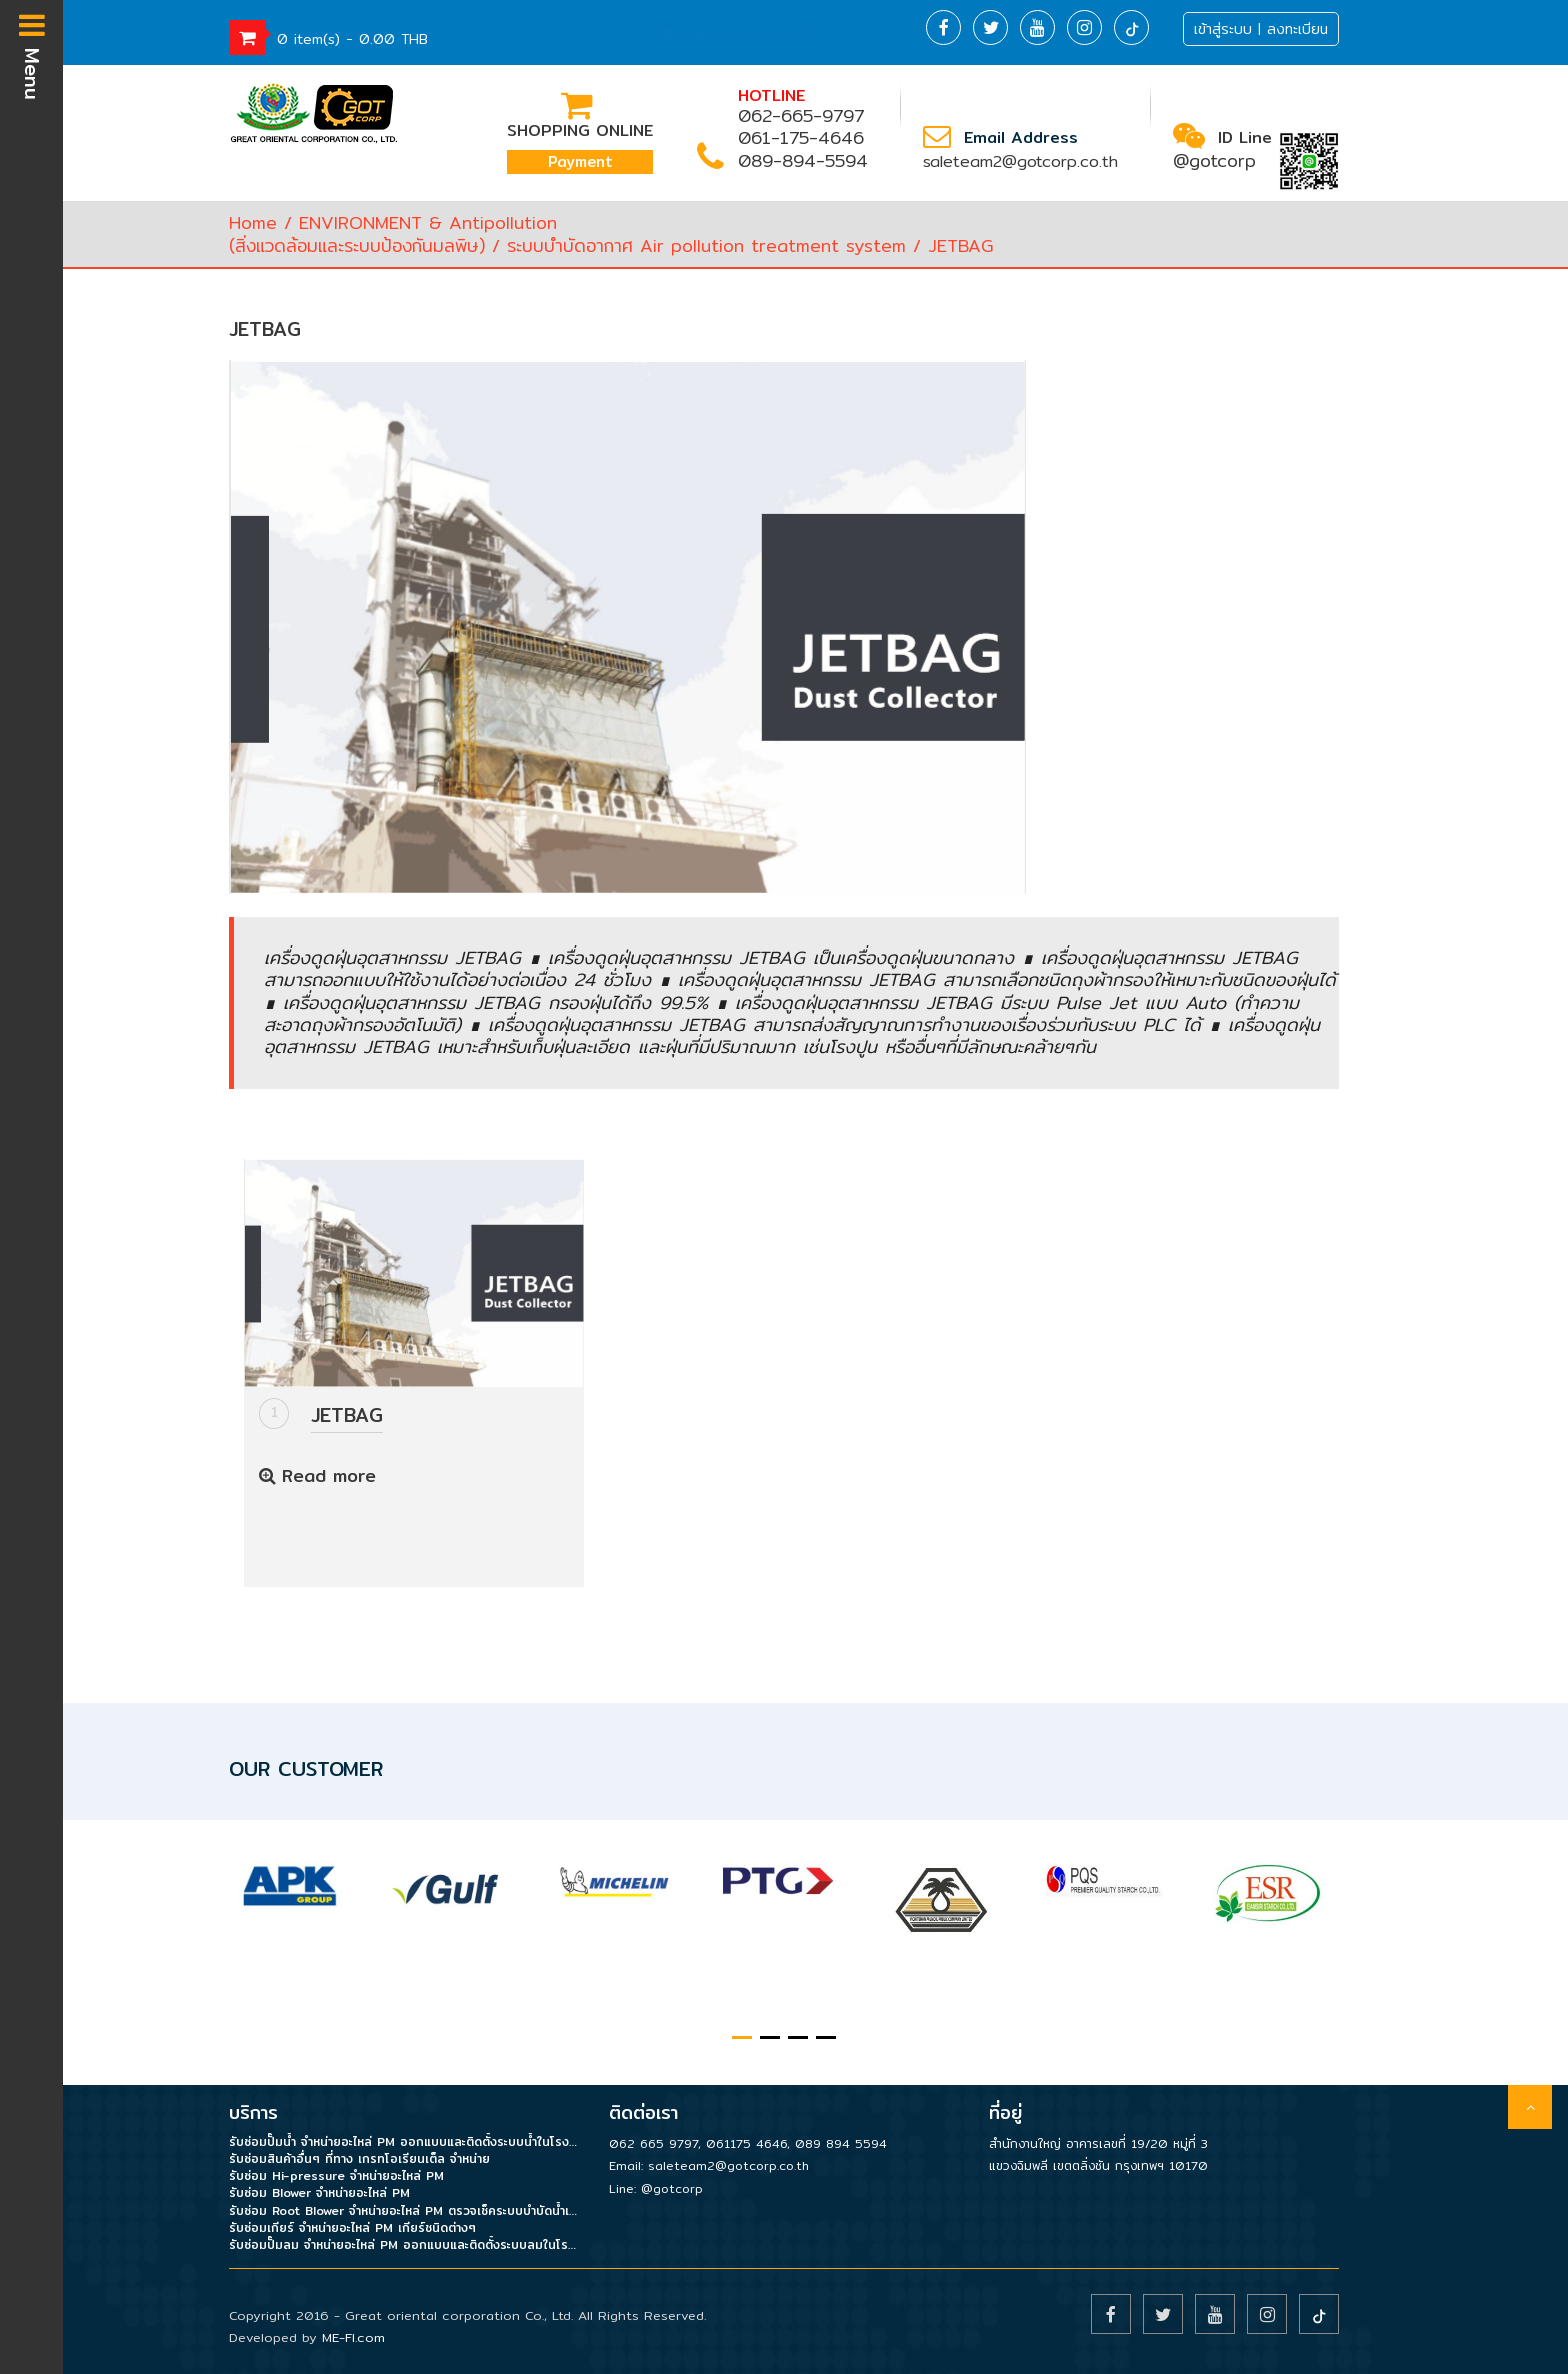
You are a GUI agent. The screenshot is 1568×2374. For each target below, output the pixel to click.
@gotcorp (1214, 160)
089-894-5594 (803, 160)
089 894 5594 (841, 2143)
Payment (580, 161)
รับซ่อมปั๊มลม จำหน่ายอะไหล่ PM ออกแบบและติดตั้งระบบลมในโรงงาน (404, 2244)
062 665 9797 (653, 2143)
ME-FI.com (353, 2337)
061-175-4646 (801, 137)
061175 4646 (746, 2143)
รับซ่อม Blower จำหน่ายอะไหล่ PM (319, 2192)
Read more (317, 1475)
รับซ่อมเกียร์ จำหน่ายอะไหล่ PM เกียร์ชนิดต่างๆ (352, 2227)
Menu (32, 55)
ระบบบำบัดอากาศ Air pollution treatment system (706, 245)
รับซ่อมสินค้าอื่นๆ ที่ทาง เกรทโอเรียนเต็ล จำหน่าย (359, 2158)
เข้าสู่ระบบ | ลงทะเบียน (1261, 29)
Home (253, 222)
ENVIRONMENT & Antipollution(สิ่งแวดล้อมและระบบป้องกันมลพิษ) (393, 233)
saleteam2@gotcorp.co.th (1020, 161)
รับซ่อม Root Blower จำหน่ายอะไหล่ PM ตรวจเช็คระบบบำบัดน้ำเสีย (404, 2210)
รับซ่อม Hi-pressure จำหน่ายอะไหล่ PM (336, 2175)
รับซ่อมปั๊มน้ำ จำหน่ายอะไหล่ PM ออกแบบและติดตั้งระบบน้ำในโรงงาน (404, 2141)
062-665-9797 (801, 115)
